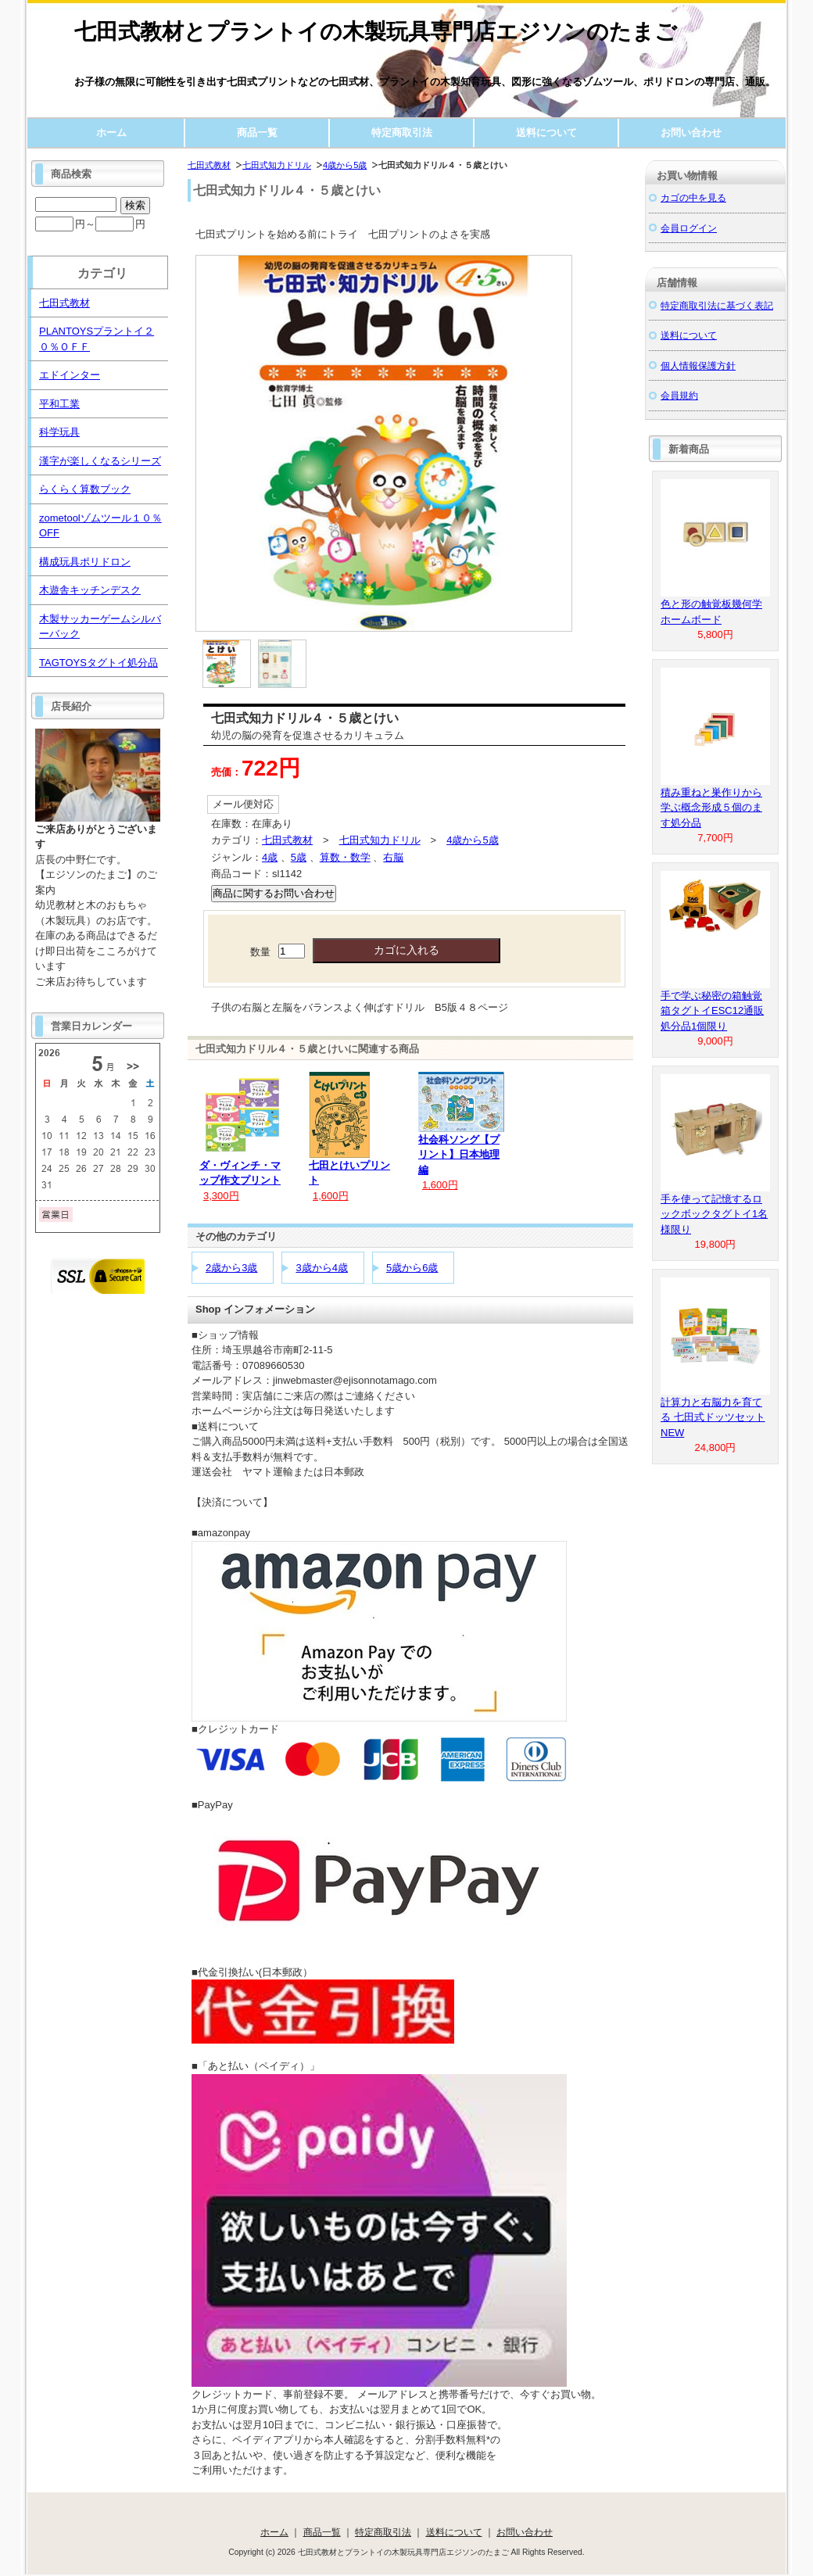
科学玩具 (59, 432)
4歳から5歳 (345, 165)
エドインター (69, 375)
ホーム (111, 132)
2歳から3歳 (231, 1268)
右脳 (393, 857)
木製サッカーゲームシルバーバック (100, 626)
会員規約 (679, 395)
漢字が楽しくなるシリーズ (100, 461)
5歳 (298, 857)
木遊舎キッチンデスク (90, 590)
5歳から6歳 (412, 1268)
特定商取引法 (401, 132)
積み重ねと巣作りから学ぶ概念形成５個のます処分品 (711, 807)
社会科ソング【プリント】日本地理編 (459, 1155)
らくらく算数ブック (85, 489)
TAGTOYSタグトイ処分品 (98, 662)
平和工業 (59, 404)
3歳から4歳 (321, 1268)
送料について (546, 132)
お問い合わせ (691, 132)
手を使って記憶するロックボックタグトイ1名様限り (714, 1214)
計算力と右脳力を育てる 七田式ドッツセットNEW (713, 1417)
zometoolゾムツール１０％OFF (100, 525)
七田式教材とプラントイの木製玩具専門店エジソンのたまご (375, 32)
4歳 (270, 857)
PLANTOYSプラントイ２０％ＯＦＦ (96, 339)
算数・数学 (345, 857)
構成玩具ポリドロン (85, 562)
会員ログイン (689, 228)
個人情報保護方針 (698, 365)
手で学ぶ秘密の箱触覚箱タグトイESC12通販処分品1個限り (712, 1011)
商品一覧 (257, 132)
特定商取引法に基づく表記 (717, 305)
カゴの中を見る (693, 197)
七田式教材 (209, 165)
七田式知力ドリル (276, 165)
